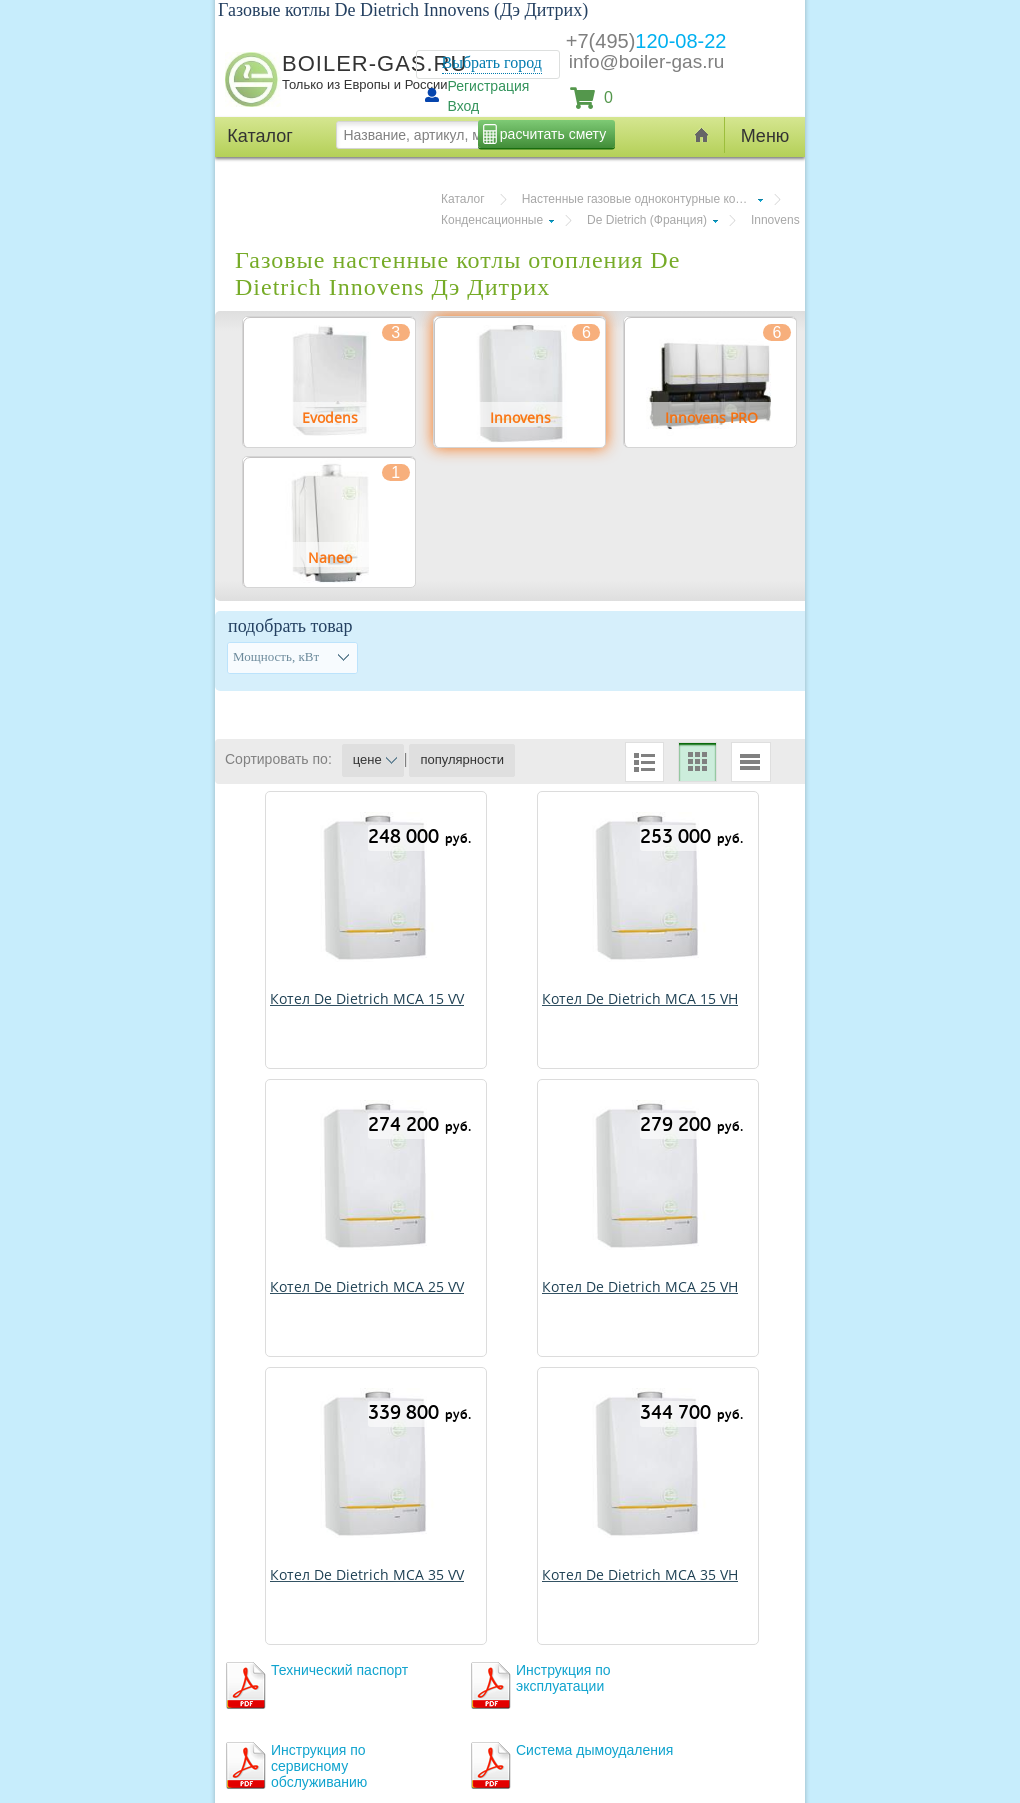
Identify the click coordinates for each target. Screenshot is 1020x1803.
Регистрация (489, 86)
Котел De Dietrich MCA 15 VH (640, 998)
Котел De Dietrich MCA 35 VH (640, 1574)
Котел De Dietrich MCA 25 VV (367, 1286)
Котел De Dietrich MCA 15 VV (367, 998)
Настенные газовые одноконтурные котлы (639, 199)
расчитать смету (553, 134)
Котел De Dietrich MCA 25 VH (640, 1286)
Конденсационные (492, 220)
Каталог (463, 199)
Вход (464, 106)
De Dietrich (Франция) (647, 220)
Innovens (775, 220)
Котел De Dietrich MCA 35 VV (367, 1574)
